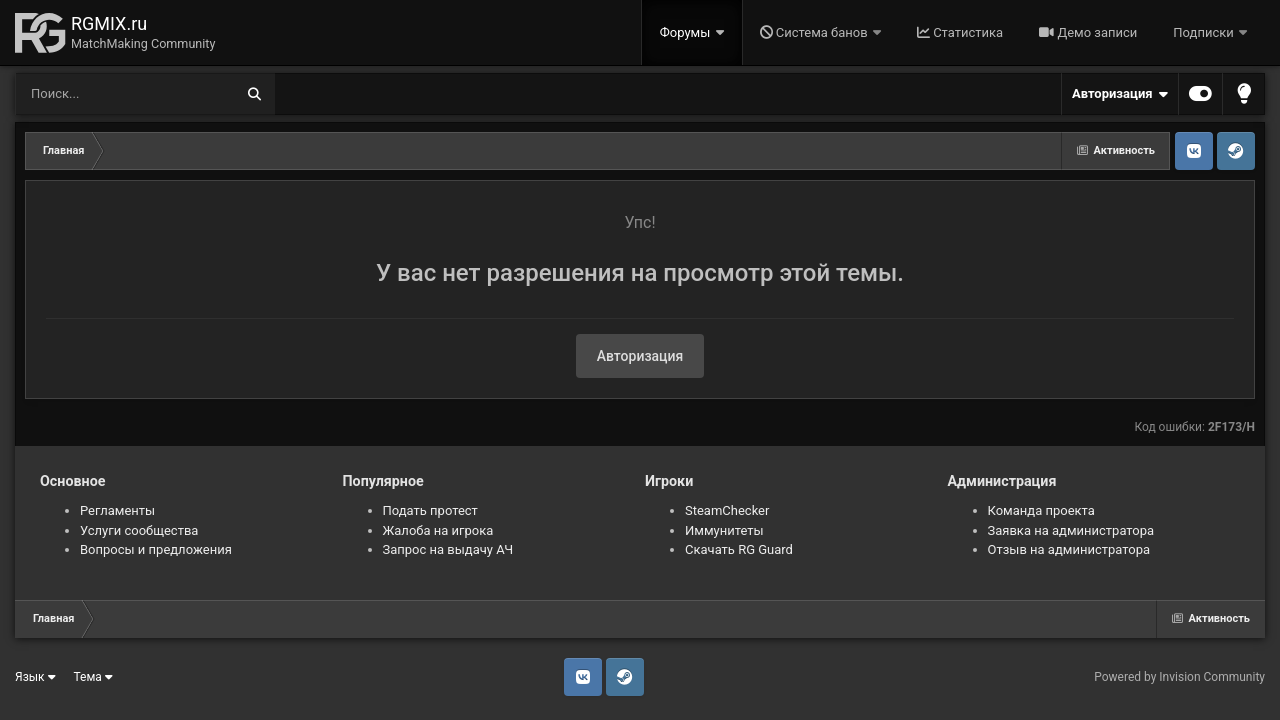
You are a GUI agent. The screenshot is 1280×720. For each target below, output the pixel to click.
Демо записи (1088, 32)
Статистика (960, 32)
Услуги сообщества (139, 530)
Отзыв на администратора (1069, 549)
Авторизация (1120, 94)
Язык (35, 677)
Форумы (687, 32)
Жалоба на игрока (438, 530)
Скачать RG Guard (739, 549)
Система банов (815, 32)
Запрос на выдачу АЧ (448, 549)
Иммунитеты (724, 530)
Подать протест (430, 510)
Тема (93, 677)
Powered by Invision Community (1179, 677)
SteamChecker (727, 510)
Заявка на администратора (1071, 530)
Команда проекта (1041, 510)
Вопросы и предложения (156, 549)
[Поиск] (87, 94)
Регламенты (117, 510)
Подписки (1205, 32)
